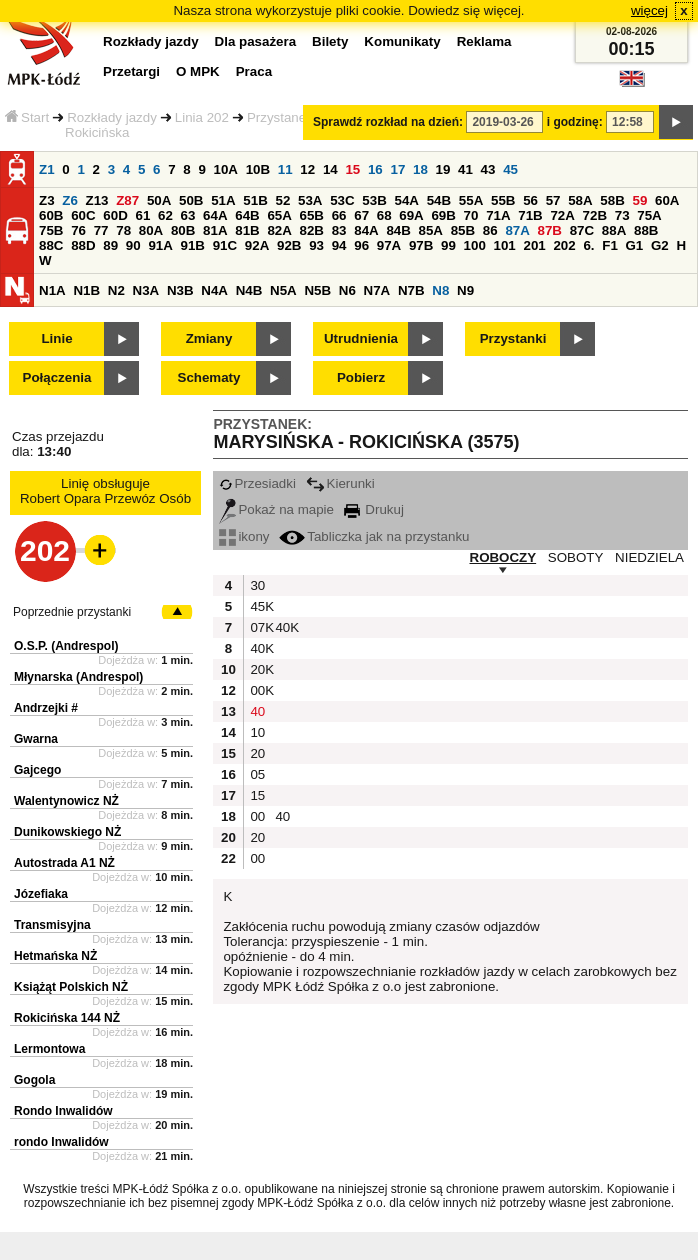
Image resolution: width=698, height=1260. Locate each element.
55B (503, 200)
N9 (465, 290)
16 (375, 169)
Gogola (34, 1080)
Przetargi (131, 71)
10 (257, 732)
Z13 (97, 200)
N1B (86, 290)
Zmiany (209, 338)
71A (498, 215)
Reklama (484, 41)
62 (165, 215)
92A (257, 245)
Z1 (47, 169)
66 (339, 215)
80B (183, 230)
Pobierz (361, 377)
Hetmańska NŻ (55, 956)
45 (510, 169)
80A (151, 230)
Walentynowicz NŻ (66, 801)
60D (115, 215)
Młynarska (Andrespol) (78, 677)
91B (193, 245)
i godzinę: (575, 122)
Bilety (330, 41)
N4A (214, 290)
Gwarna (36, 739)
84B (398, 230)
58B (612, 200)
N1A (52, 290)
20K (260, 669)
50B (191, 200)
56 (530, 200)
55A (471, 200)
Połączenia (57, 377)
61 (142, 215)
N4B (249, 290)
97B (421, 245)
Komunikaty (402, 41)
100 (475, 245)
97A (389, 245)
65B (312, 215)
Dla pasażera (256, 41)
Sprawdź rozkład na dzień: (388, 122)
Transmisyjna (52, 925)
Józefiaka (41, 894)
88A (614, 230)
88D (83, 245)
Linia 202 (202, 117)
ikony (244, 536)
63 (188, 215)
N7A (377, 290)
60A (667, 200)
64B (247, 215)
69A (411, 215)
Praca (254, 71)
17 (397, 169)
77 (101, 230)
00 (257, 816)
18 (420, 169)
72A (562, 215)
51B (255, 200)
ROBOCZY (503, 557)
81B (247, 230)
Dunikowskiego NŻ (67, 832)
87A (517, 230)
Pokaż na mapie (276, 509)
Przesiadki (257, 483)
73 (622, 215)
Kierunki (340, 483)
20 (257, 753)
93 (316, 245)
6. (588, 245)
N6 (347, 290)
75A (649, 215)
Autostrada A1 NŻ (64, 863)
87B (550, 230)
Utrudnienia (361, 338)
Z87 (127, 200)
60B (51, 215)
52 (283, 200)
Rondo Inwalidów (63, 1111)
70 (471, 215)
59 (640, 200)
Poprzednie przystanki (72, 612)
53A (310, 200)
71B (530, 215)
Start (27, 117)
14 (330, 169)
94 (339, 245)
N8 (440, 290)
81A (215, 230)
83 (339, 230)
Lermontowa (49, 1049)
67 (361, 215)
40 (257, 711)
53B (374, 200)
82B (312, 230)
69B (443, 215)
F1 (610, 245)
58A (580, 200)
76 (78, 230)
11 (285, 169)
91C (225, 245)
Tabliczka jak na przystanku (374, 536)
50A (159, 200)
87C (582, 230)
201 (535, 245)
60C (83, 215)
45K (260, 606)
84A (366, 230)
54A (407, 200)
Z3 (47, 200)
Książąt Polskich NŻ (71, 987)
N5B (317, 290)
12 (307, 169)
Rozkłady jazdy (112, 117)
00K (260, 690)
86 (490, 230)
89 (110, 245)
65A (279, 215)
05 (257, 774)
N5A (283, 290)
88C (51, 245)
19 (443, 169)
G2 (660, 245)
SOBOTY (576, 557)
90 (133, 245)
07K (260, 627)
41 (465, 169)
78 (123, 230)
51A (223, 200)
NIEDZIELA (649, 557)
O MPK (198, 71)
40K (285, 627)
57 (553, 200)
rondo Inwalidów (61, 1142)
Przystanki (513, 338)
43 (488, 169)
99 (448, 245)
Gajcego (37, 770)
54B (439, 200)
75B (51, 230)
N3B (180, 290)
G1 (635, 245)
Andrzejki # (46, 708)
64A (215, 215)
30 (257, 585)
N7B (411, 290)
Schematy (209, 377)
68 (384, 215)
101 (505, 245)
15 (352, 169)
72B (595, 215)
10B (258, 169)
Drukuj (374, 509)
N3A (146, 290)
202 (564, 245)
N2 (116, 290)
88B (646, 230)
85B (463, 230)
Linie (56, 338)
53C (342, 200)
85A (431, 230)
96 (361, 245)
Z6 (70, 200)
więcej (649, 10)
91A (160, 245)
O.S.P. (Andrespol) (66, 646)
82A (279, 230)
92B (289, 245)
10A (226, 169)
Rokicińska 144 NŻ (67, 1018)
